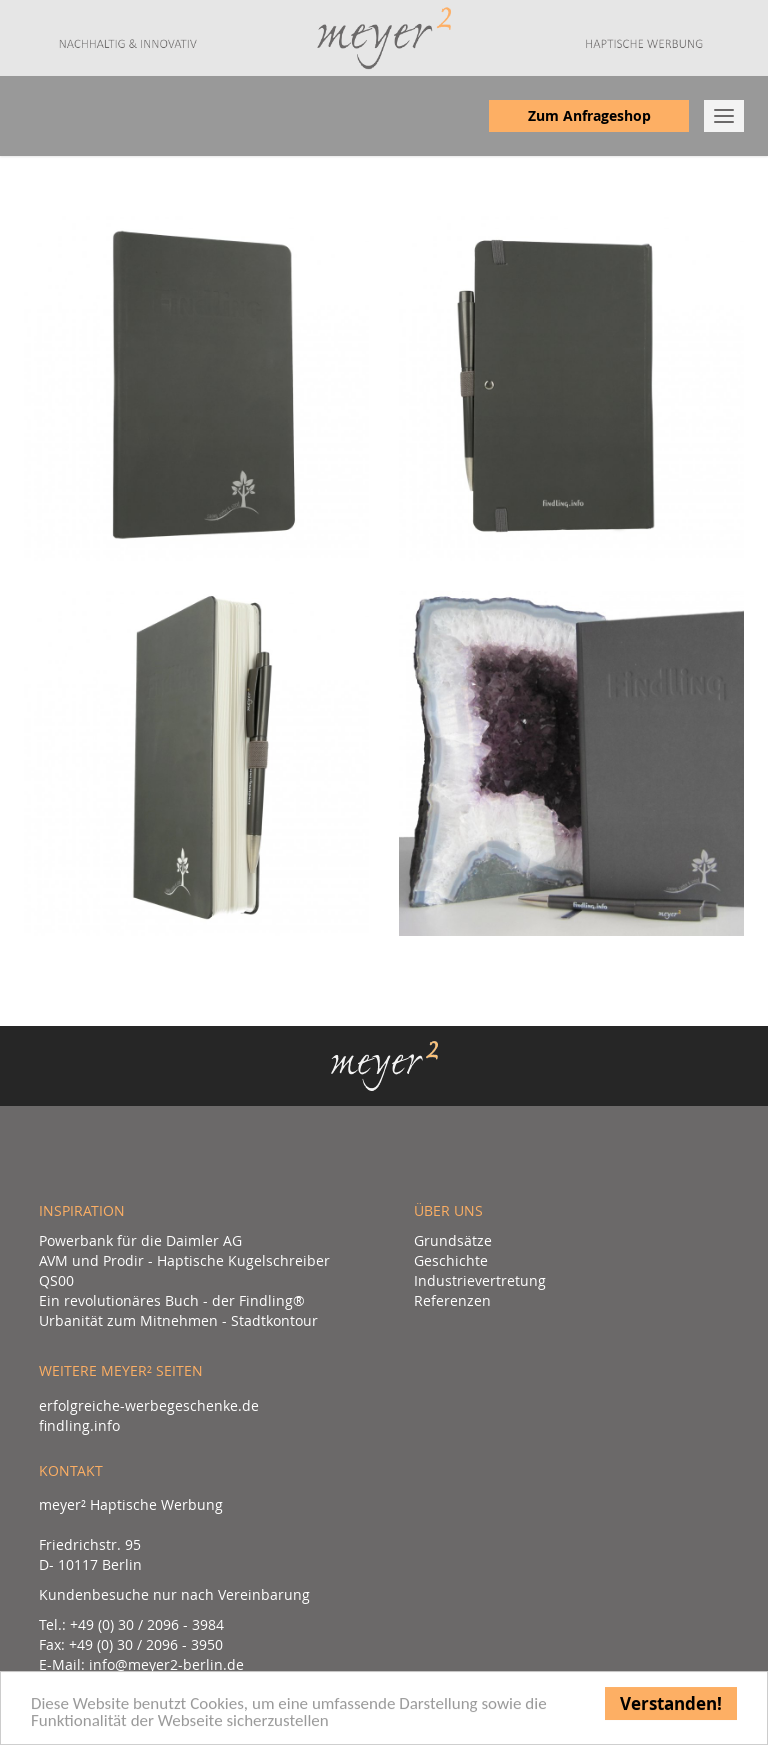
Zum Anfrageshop (589, 115)
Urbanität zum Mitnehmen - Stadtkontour (178, 1320)
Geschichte (451, 1260)
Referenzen (452, 1300)
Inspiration (82, 1210)
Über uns (448, 1210)
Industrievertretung (480, 1280)
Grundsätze (453, 1240)
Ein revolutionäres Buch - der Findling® (172, 1300)
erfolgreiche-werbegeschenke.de (149, 1405)
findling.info (79, 1425)
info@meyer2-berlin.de (166, 1664)
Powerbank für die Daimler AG (140, 1240)
